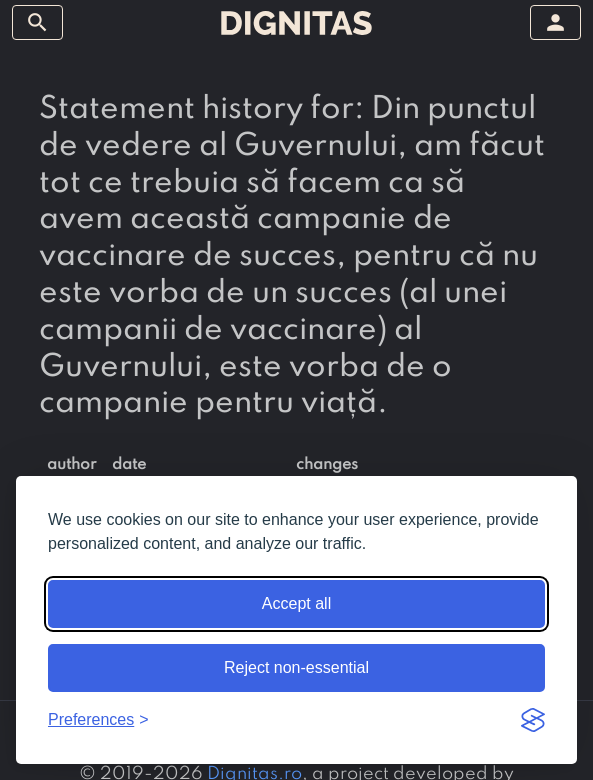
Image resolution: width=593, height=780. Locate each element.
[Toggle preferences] (98, 720)
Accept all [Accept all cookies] (296, 603)
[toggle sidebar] (37, 22)
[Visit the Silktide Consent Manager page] (533, 720)
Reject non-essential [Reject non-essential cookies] (296, 667)
